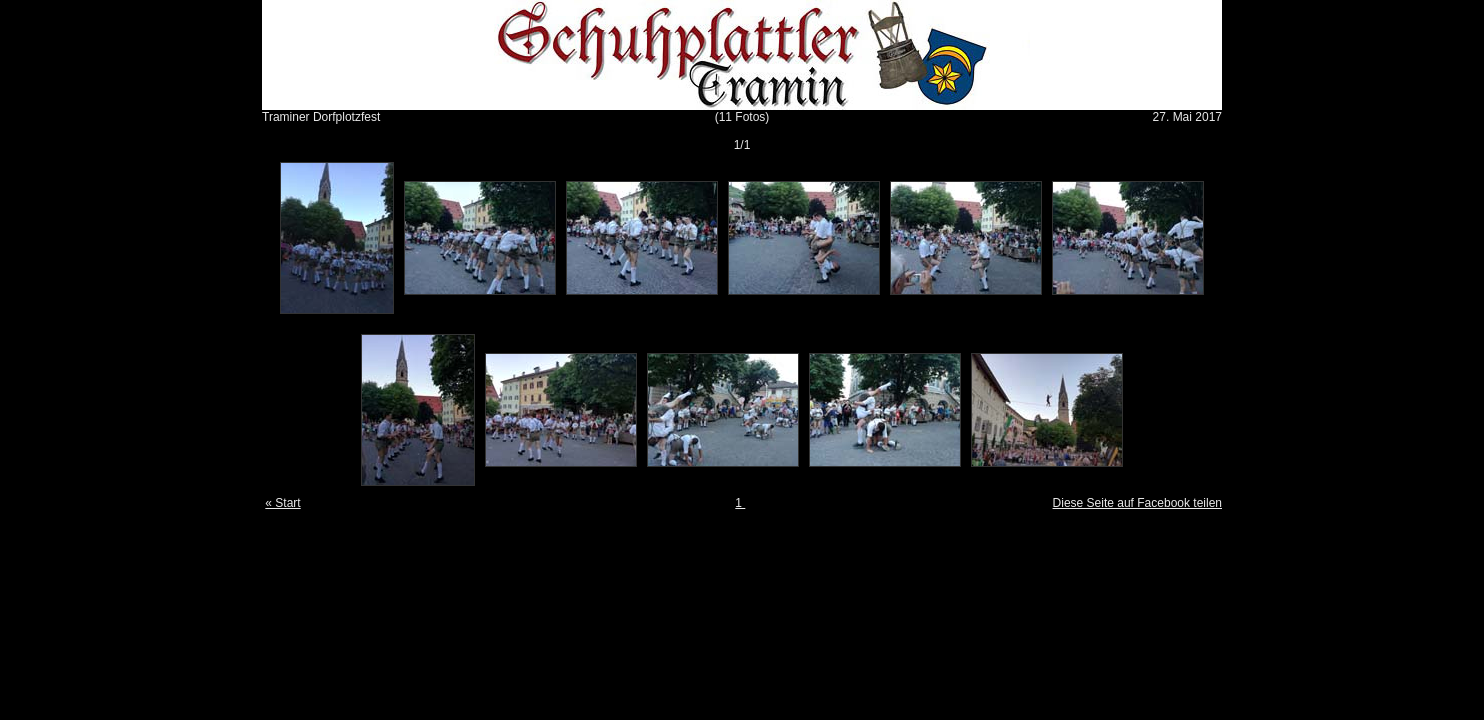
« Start (282, 503)
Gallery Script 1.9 (772, 517)
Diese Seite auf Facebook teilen (1137, 503)
